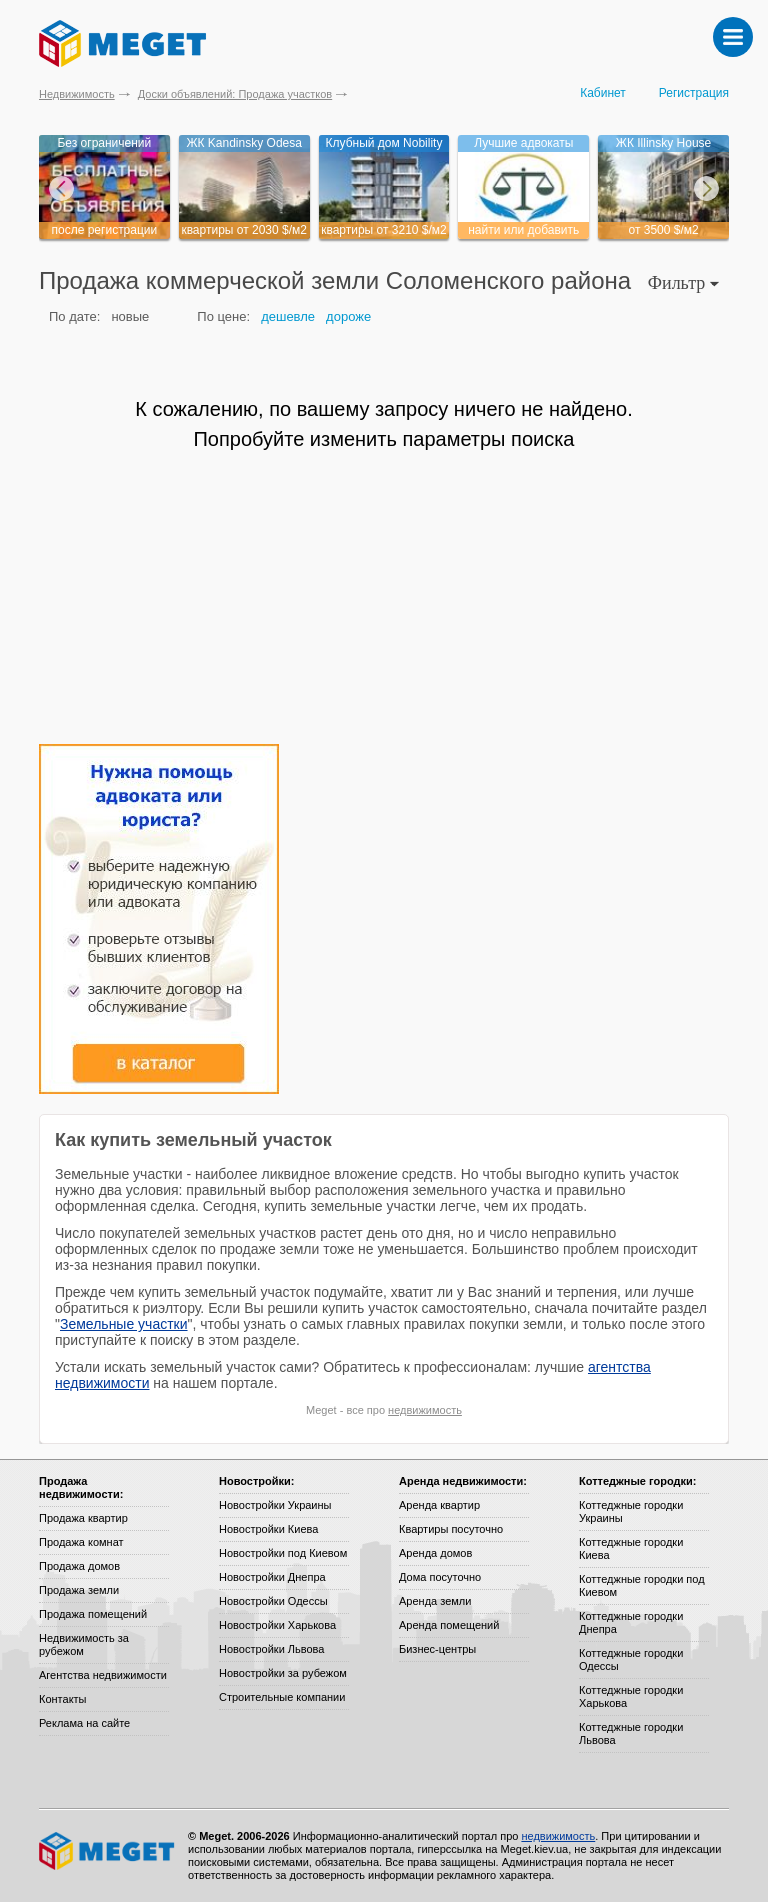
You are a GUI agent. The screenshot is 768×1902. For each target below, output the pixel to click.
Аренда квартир (439, 1505)
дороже (348, 316)
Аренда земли (435, 1601)
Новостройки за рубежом (283, 1673)
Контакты (63, 1699)
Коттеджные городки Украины (631, 1511)
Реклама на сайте (84, 1723)
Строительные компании (282, 1697)
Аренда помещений (449, 1625)
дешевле (288, 316)
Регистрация (694, 93)
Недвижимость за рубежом (84, 1644)
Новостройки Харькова (277, 1625)
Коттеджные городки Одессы (631, 1659)
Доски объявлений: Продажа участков (235, 94)
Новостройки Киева (268, 1529)
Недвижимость (77, 94)
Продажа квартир (83, 1518)
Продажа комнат (81, 1542)
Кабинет (603, 93)
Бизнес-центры (437, 1649)
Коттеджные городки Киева (631, 1548)
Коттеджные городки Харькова (631, 1696)
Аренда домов (435, 1553)
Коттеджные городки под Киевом (642, 1585)
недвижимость (425, 1410)
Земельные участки (124, 1324)
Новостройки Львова (271, 1649)
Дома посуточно (440, 1577)
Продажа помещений (93, 1614)
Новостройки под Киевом (283, 1553)
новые (130, 316)
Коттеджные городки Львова (631, 1733)
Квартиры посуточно (451, 1529)
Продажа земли (79, 1590)
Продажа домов (79, 1566)
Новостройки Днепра (272, 1577)
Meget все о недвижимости (108, 1851)
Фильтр (683, 283)
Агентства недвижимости (103, 1675)
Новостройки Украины (275, 1505)
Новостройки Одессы (273, 1601)
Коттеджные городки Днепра (631, 1622)
